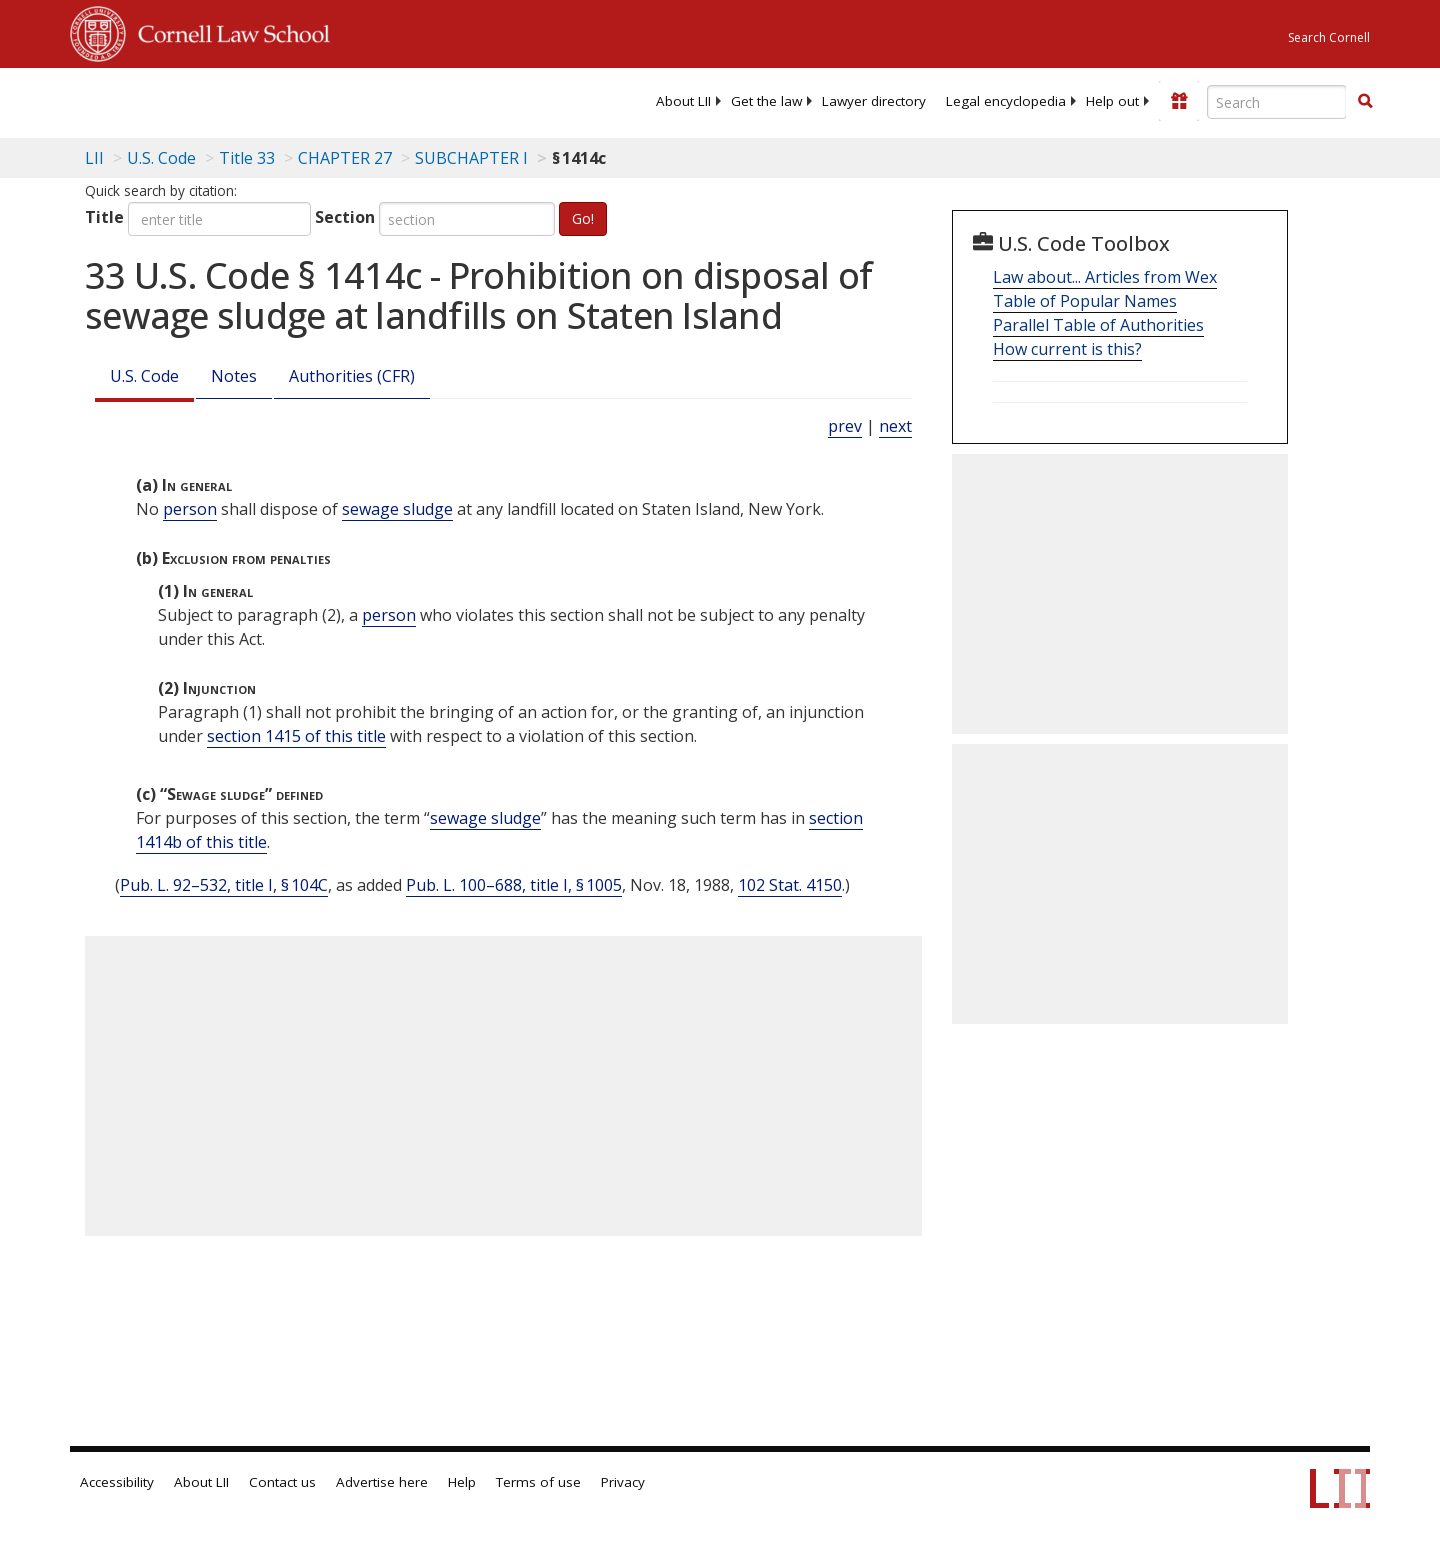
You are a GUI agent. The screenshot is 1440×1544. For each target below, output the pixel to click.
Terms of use (538, 1482)
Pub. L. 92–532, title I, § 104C (224, 885)
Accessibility (117, 1482)
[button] (1365, 101)
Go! (583, 218)
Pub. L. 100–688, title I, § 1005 (514, 885)
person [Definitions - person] (190, 509)
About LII (683, 101)
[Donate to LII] (1179, 101)
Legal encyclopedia (1006, 101)
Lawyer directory (874, 101)
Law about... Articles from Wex (1105, 277)
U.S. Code (144, 376)
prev (845, 426)
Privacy (623, 1482)
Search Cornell (1329, 37)
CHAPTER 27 (345, 158)
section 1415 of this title (296, 736)
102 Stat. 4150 (790, 885)
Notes (234, 376)
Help (462, 1482)
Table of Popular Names (1085, 301)
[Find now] (1365, 102)
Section (345, 217)
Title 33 (247, 158)
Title (104, 217)
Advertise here (382, 1482)
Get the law (766, 101)
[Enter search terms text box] (1277, 102)
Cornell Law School (228, 31)
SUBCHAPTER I (471, 158)
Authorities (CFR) (352, 376)
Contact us (282, 1482)
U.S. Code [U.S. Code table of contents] (161, 158)
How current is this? (1067, 349)
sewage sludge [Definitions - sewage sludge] (397, 509)
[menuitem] (683, 101)
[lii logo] (295, 100)
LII (94, 158)
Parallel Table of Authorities (1098, 325)
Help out (1112, 101)
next (895, 426)
